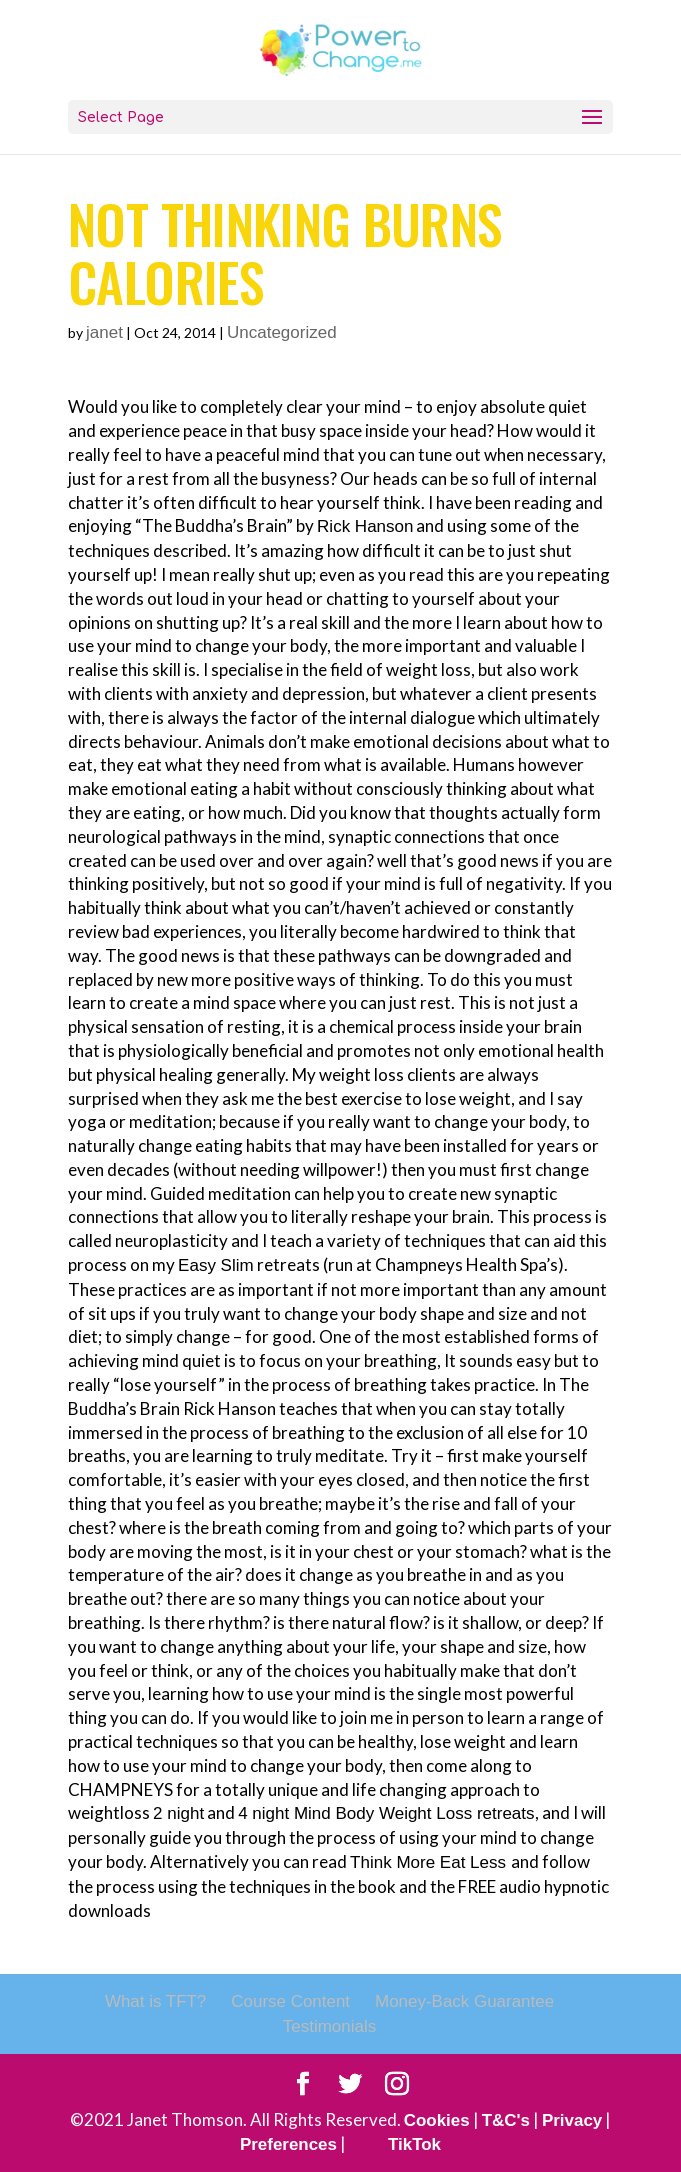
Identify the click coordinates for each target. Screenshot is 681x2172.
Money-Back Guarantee (465, 2001)
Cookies (436, 2120)
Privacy (572, 2120)
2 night (178, 1813)
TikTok (414, 2144)
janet (104, 332)
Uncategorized (282, 332)
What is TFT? (155, 2001)
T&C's (506, 2120)
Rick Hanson (365, 526)
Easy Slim (216, 1265)
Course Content (290, 2001)
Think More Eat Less (430, 1862)
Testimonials (330, 2026)
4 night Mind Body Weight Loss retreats (386, 1813)
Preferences (288, 2144)
